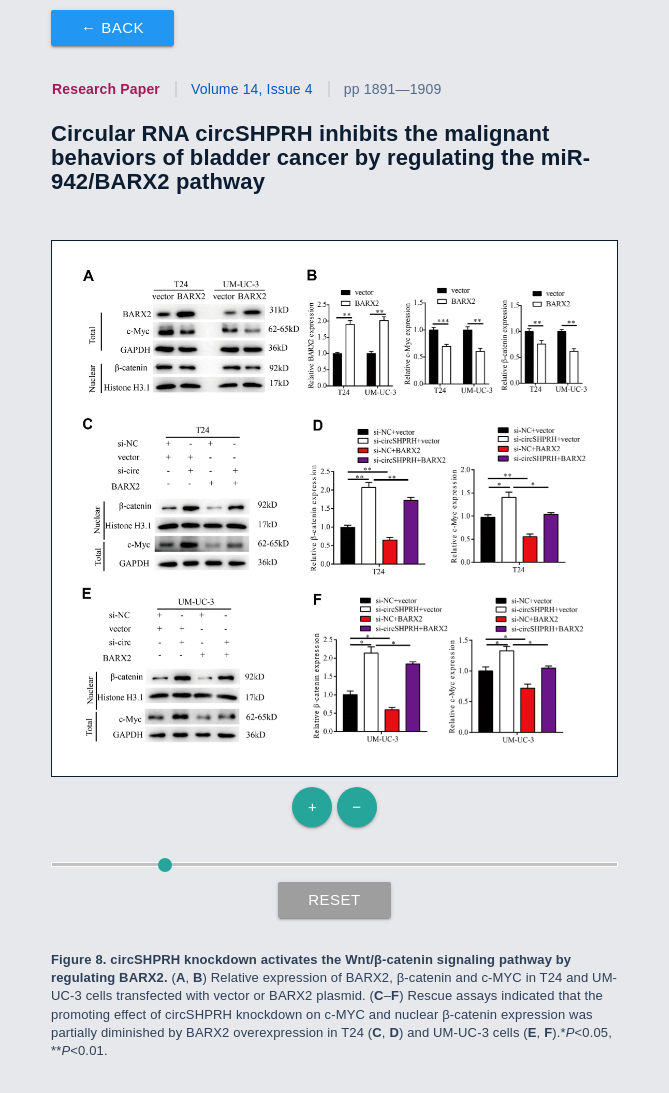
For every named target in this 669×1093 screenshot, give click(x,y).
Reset (334, 899)
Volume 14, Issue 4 (252, 89)
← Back (112, 27)
